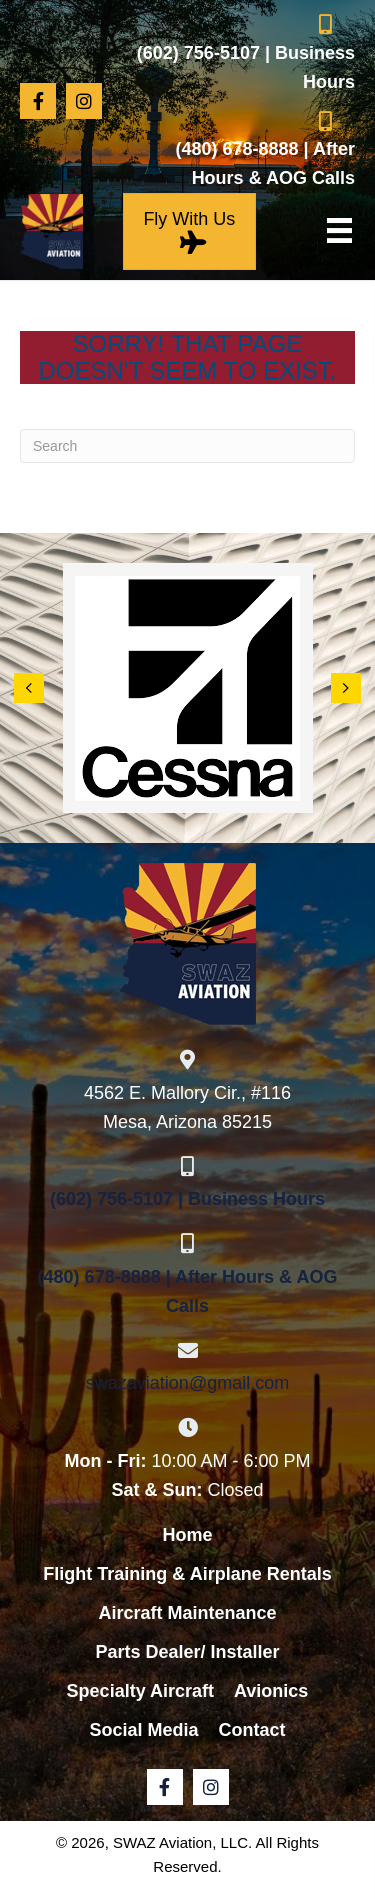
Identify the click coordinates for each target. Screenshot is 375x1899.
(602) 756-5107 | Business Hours (187, 1199)
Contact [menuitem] (252, 1730)
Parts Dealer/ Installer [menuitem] (187, 1652)
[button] (38, 101)
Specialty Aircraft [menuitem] (140, 1691)
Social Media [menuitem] (143, 1730)
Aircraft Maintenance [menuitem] (187, 1613)
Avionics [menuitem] (271, 1691)
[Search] (187, 446)
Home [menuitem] (187, 1535)
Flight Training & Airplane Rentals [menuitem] (187, 1574)
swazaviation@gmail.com (187, 1383)
